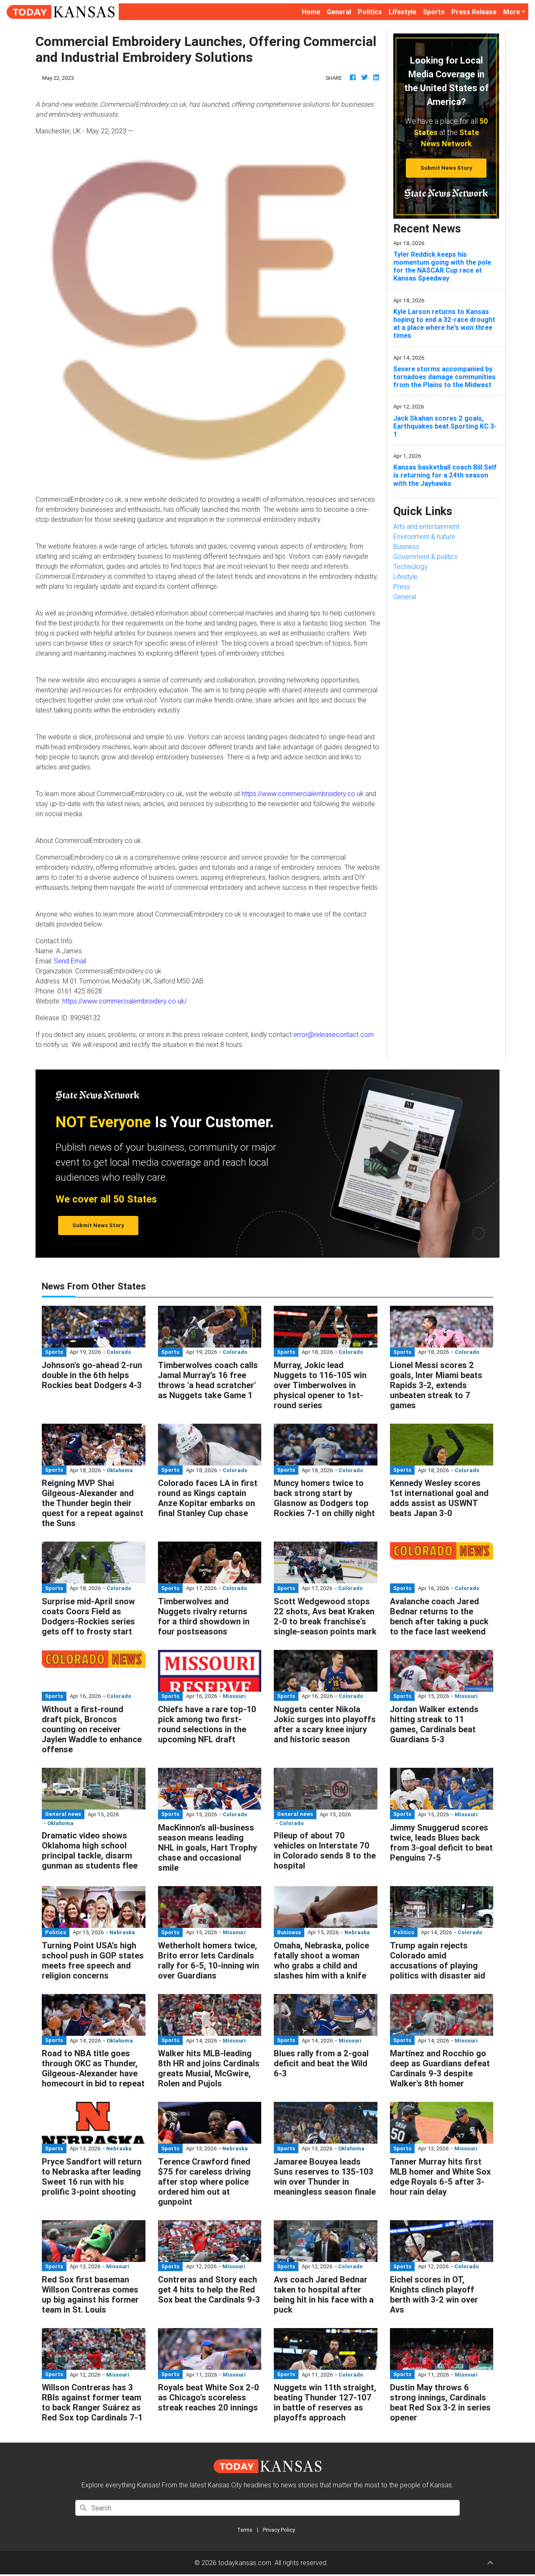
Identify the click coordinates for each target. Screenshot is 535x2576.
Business (406, 546)
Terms (244, 2529)
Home (313, 11)
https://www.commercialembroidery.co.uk (303, 793)
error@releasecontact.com (333, 1034)
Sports (434, 12)
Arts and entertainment (426, 526)
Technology (410, 566)
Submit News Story (446, 167)
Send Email (70, 961)
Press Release (474, 12)
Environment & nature (424, 536)
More (511, 12)
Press (401, 586)
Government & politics (425, 556)
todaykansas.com (244, 2562)
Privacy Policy (279, 2529)
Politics (370, 12)
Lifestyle (402, 12)
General (339, 12)
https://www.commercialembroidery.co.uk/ (124, 1001)
